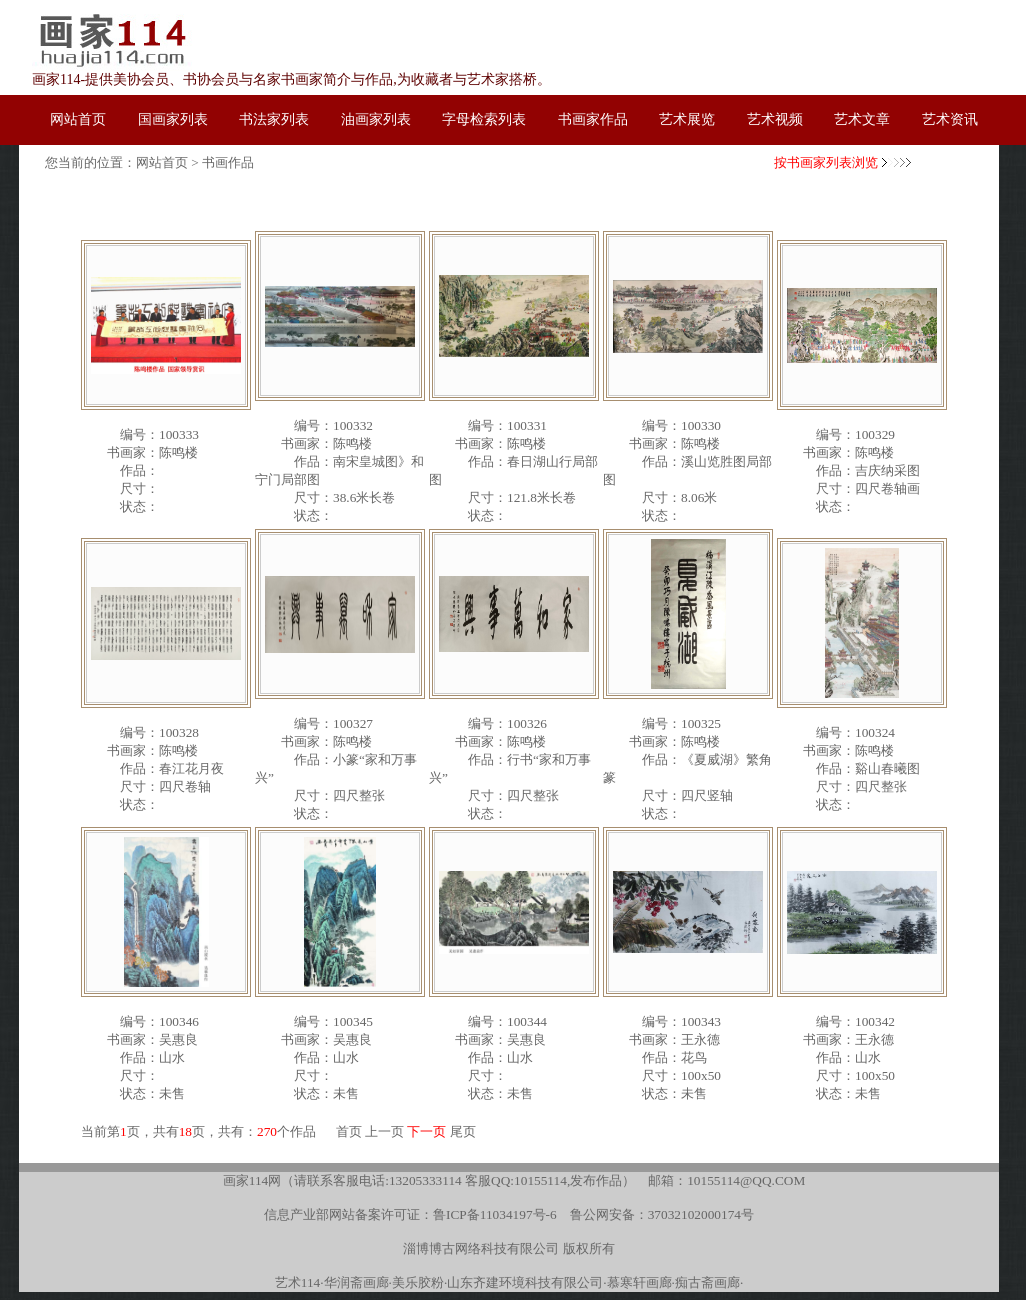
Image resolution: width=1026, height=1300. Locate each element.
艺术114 (298, 1282)
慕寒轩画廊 (639, 1282)
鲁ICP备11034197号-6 (495, 1214)
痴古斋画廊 (707, 1282)
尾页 (463, 1131)
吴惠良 (178, 1039)
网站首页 (162, 162)
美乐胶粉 (418, 1282)
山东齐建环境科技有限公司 (525, 1282)
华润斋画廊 (356, 1282)
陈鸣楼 (178, 452)
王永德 (700, 1039)
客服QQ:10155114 (516, 1180)
